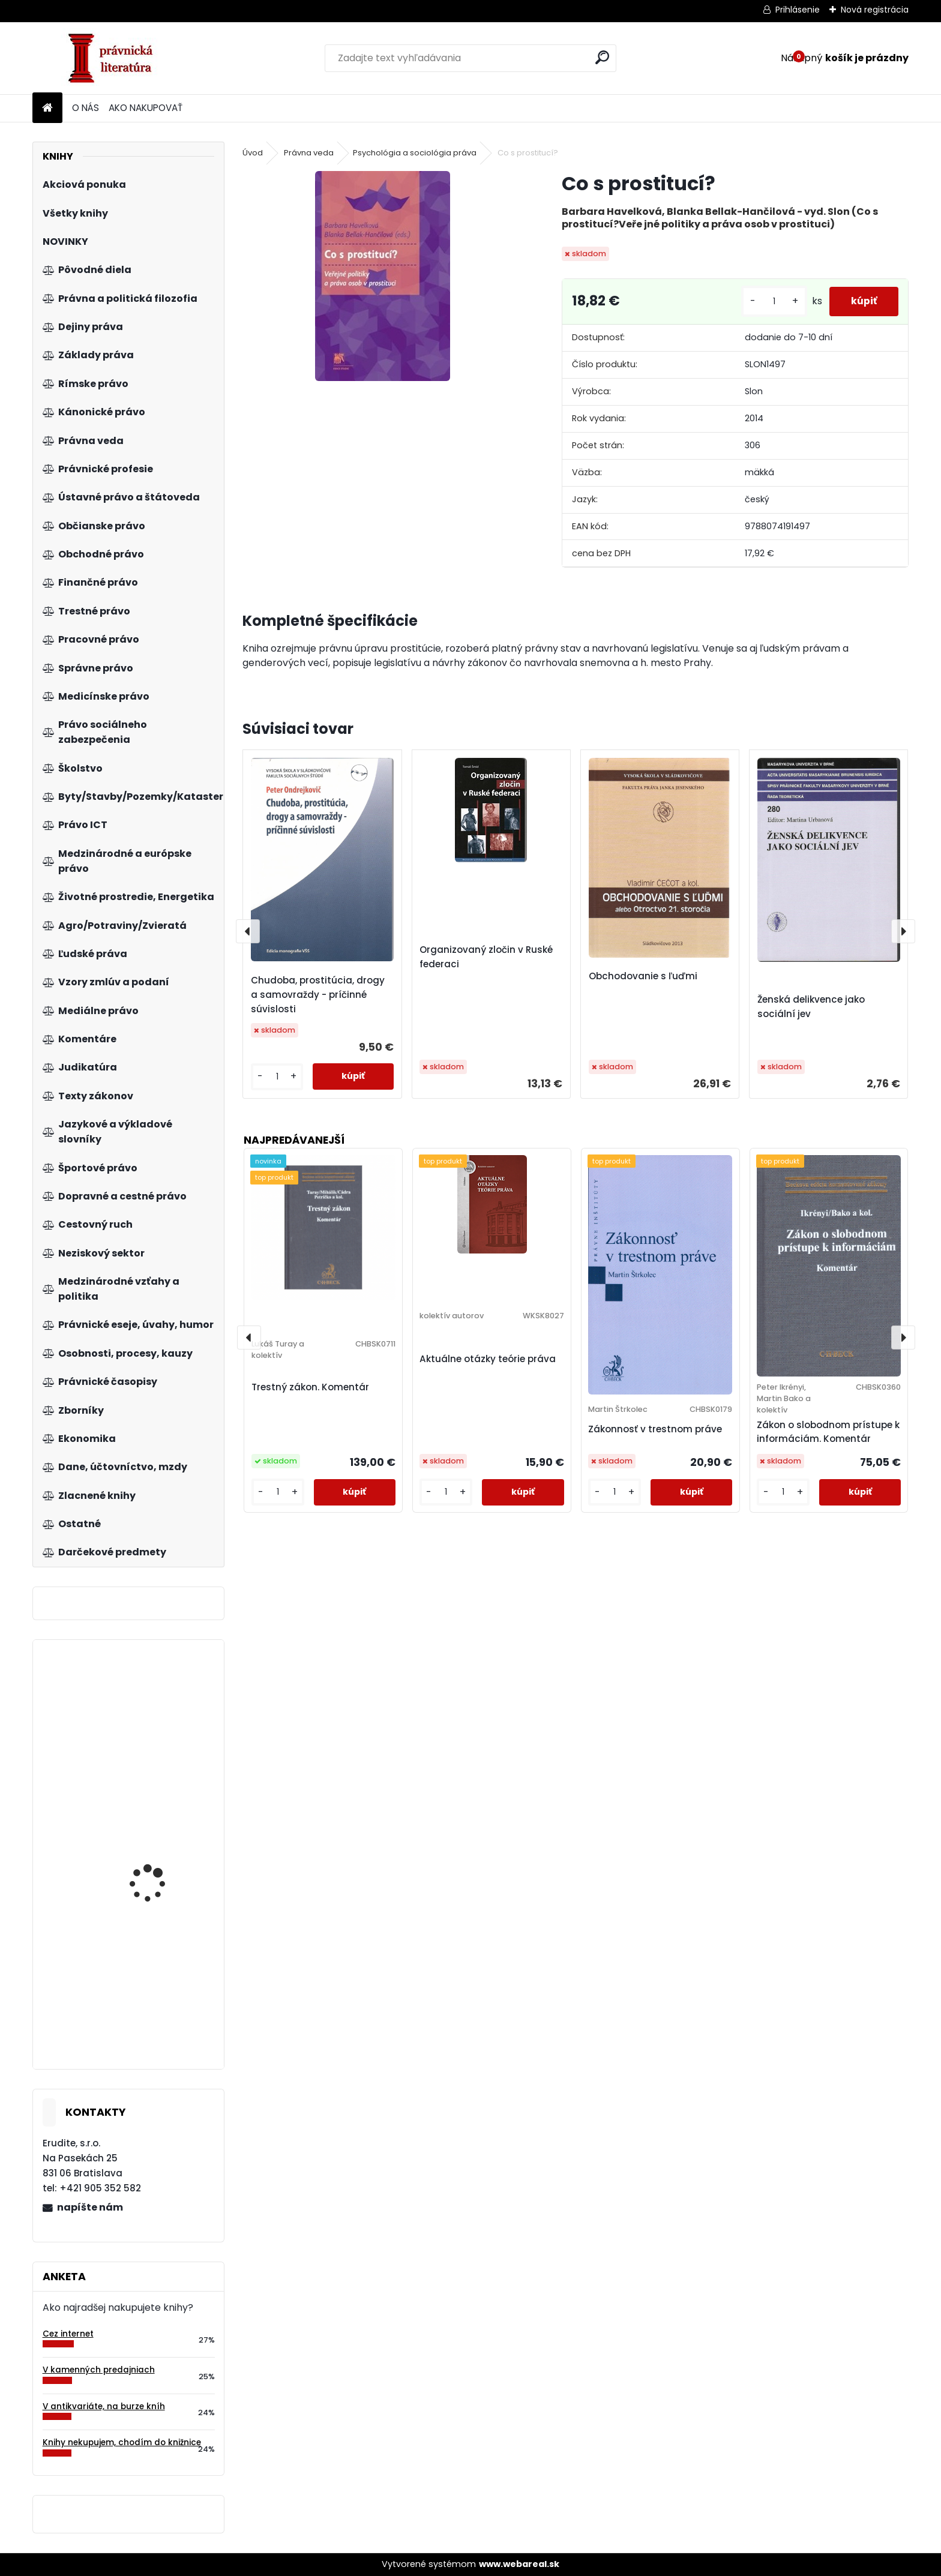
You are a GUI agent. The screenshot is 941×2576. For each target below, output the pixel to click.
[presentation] (248, 931)
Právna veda (309, 152)
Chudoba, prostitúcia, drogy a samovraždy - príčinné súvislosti (318, 994)
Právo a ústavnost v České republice (154, 2010)
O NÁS (85, 107)
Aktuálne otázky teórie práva (487, 1359)
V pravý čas (192, 1742)
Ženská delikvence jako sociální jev (811, 1006)
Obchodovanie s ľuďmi (643, 976)
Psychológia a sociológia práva (415, 152)
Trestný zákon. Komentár (310, 1387)
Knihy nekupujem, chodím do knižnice (122, 2442)
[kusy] (768, 301)
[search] (602, 57)
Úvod (252, 152)
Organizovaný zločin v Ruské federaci (486, 956)
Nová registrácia (875, 10)
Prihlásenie (797, 10)
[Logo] (114, 58)
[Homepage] (47, 108)
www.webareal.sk (519, 2564)
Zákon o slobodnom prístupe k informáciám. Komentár (828, 1432)
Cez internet (68, 2334)
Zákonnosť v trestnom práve (655, 1429)
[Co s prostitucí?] (382, 276)
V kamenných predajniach (99, 2370)
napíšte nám (90, 2207)
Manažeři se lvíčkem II (157, 1903)
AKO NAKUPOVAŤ (145, 107)
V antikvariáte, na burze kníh (104, 2406)
